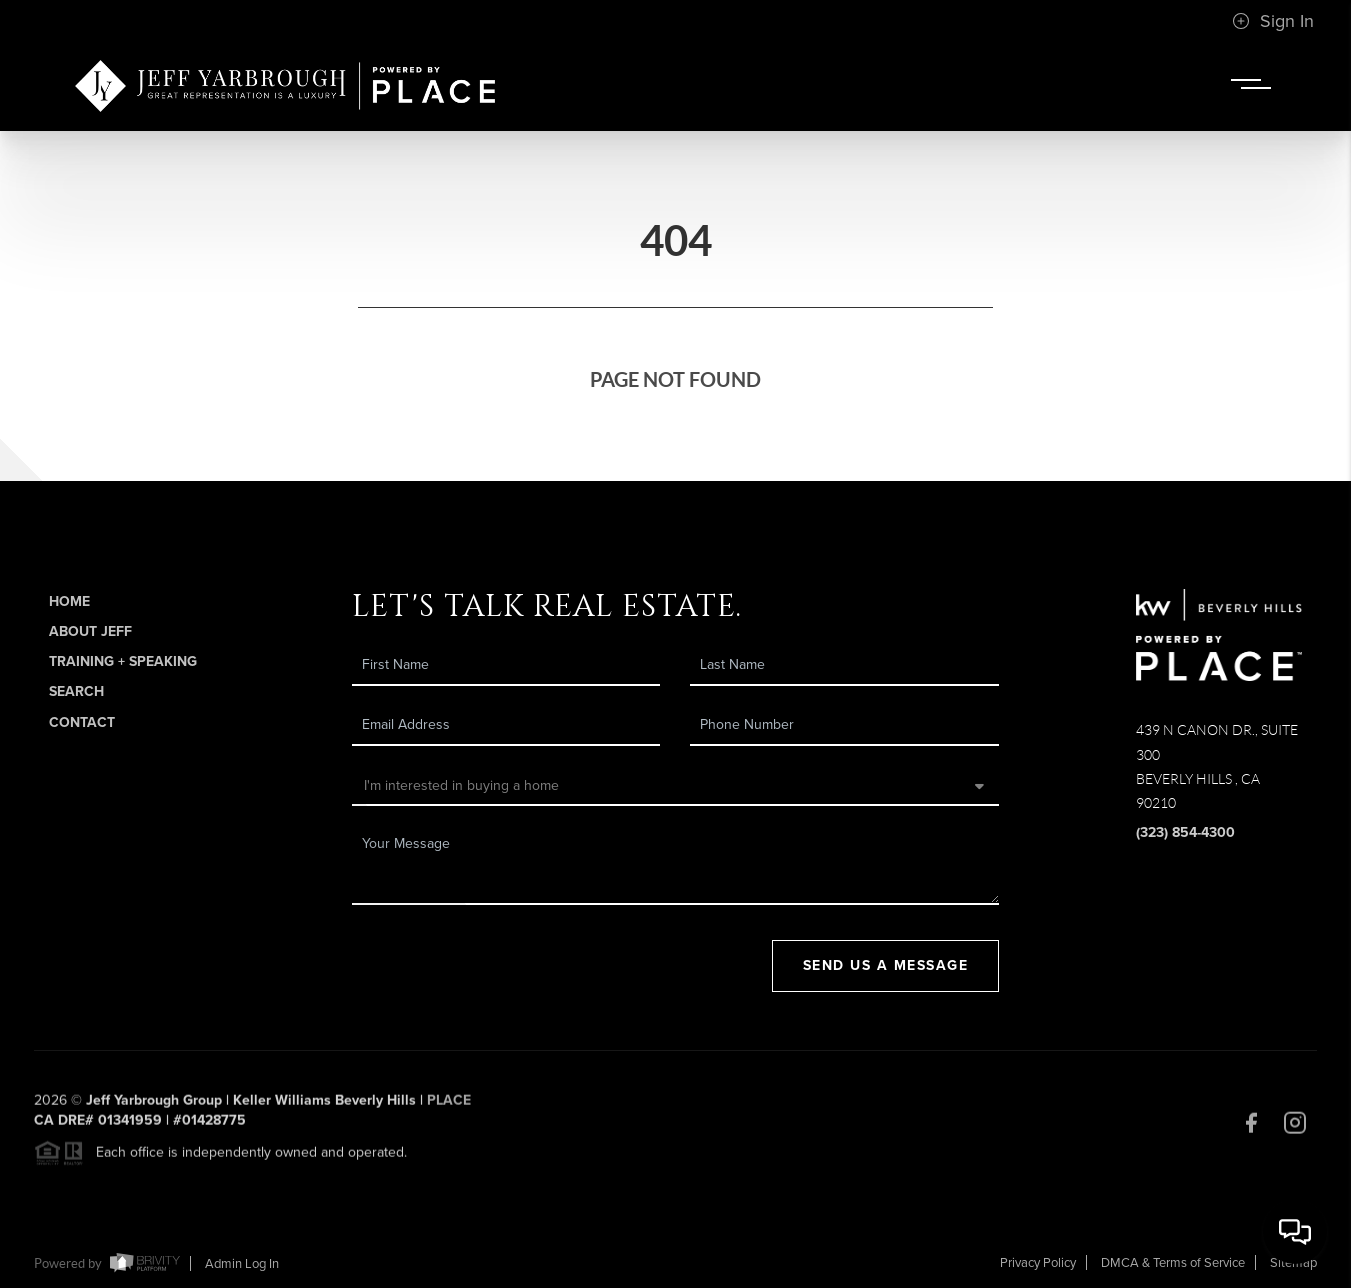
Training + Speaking (123, 661)
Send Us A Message (886, 965)
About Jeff (90, 631)
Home (69, 601)
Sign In (1273, 21)
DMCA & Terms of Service (1173, 1263)
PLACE (449, 1107)
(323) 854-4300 (1185, 832)
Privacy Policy (1038, 1263)
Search (76, 691)
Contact (82, 722)
